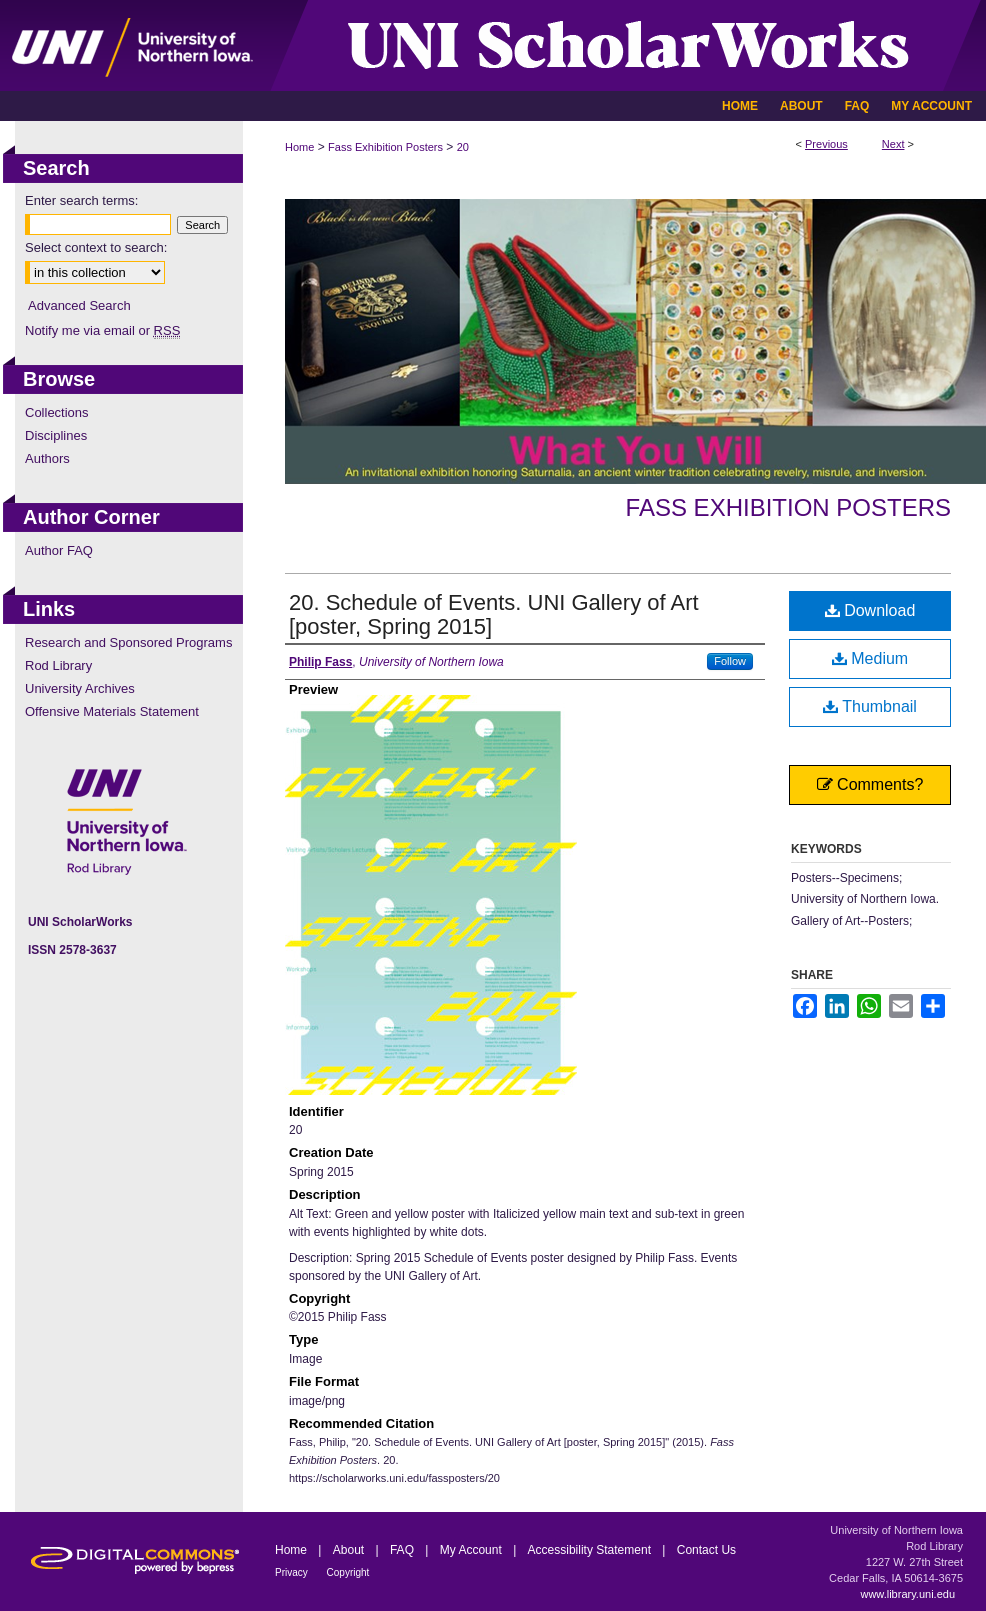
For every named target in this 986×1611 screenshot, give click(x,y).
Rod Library (58, 665)
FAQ (403, 1550)
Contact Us (706, 1550)
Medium (870, 658)
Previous (826, 144)
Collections (57, 412)
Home (299, 147)
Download (870, 610)
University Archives (80, 688)
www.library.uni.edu (907, 1594)
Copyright (348, 1572)
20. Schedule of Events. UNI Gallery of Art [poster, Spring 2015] (494, 614)
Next (893, 144)
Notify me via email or (102, 330)
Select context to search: (96, 247)
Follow (730, 661)
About (350, 1550)
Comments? (870, 784)
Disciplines (56, 435)
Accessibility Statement (591, 1550)
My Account (472, 1550)
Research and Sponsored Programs (128, 642)
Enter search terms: (81, 200)
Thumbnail (870, 706)
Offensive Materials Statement (112, 711)
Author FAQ (59, 550)
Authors (47, 458)
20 (463, 147)
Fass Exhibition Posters (385, 147)
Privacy (293, 1572)
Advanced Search (79, 305)
